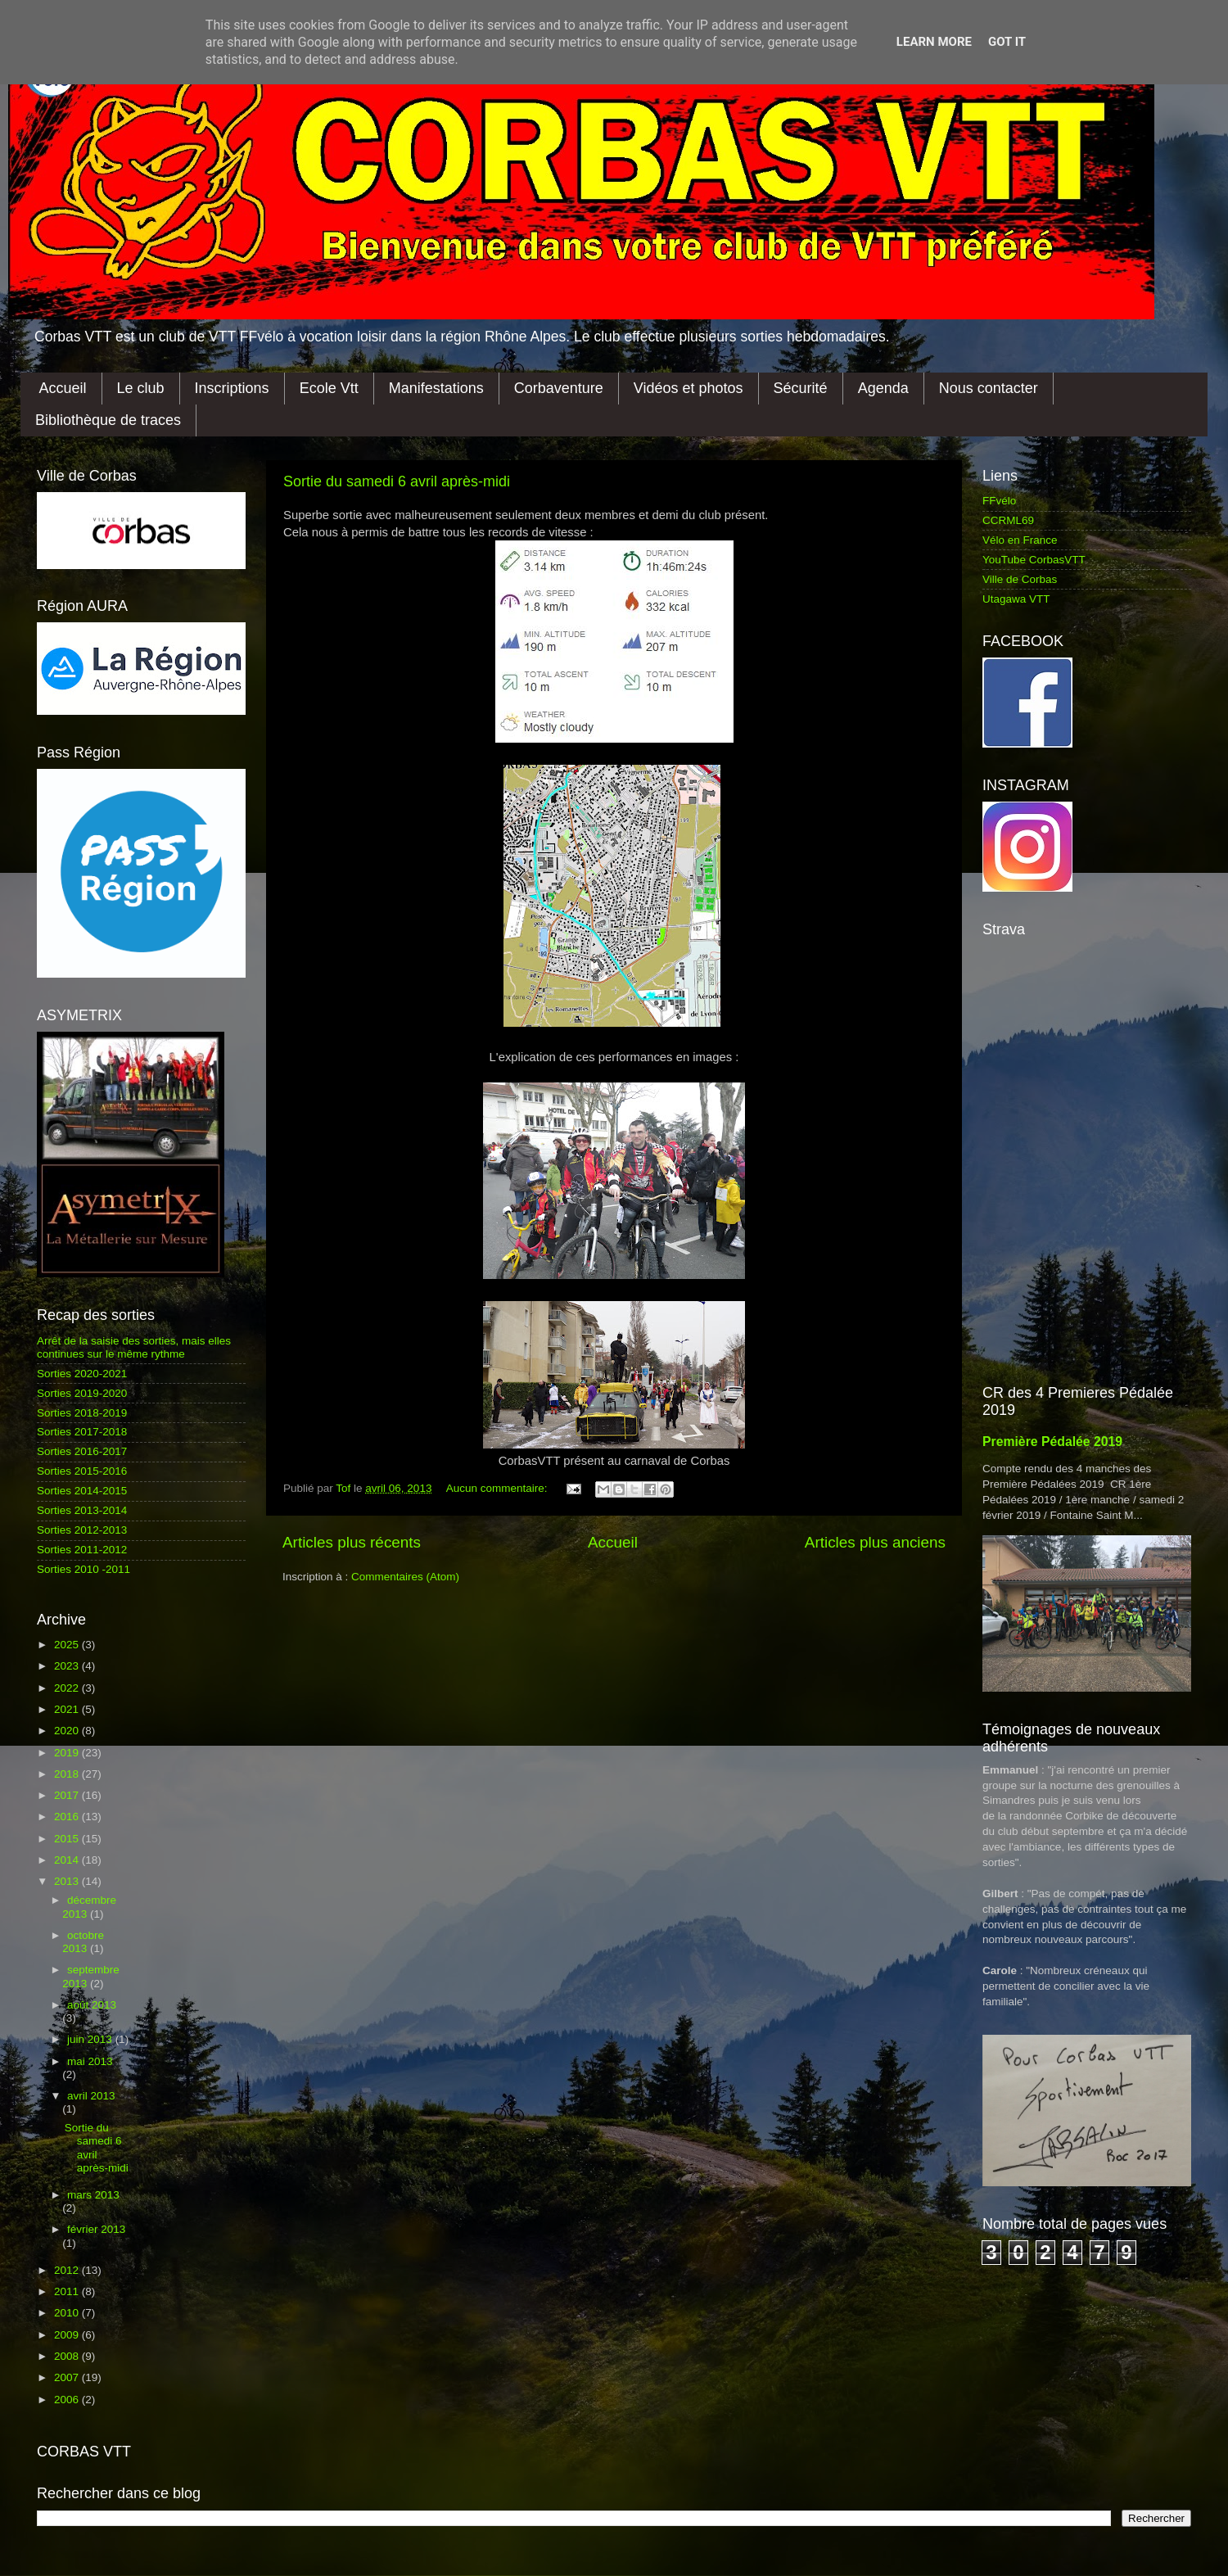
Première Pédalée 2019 (1052, 1441)
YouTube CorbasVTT (1034, 560)
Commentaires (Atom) (405, 1576)
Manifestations (436, 388)
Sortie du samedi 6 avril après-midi (396, 481)
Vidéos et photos (688, 388)
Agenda (883, 388)
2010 (68, 2313)
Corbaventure (558, 388)
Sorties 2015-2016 (82, 1471)
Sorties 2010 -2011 (83, 1569)
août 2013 (91, 2005)
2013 (68, 1881)
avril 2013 (91, 2096)
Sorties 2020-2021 (82, 1373)
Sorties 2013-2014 (82, 1510)
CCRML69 (1008, 520)
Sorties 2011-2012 (82, 1549)
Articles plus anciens (875, 1542)
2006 (68, 2399)
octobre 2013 (83, 1942)
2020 (68, 1730)
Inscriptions (232, 388)
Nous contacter (988, 388)
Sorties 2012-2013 (82, 1530)
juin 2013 (91, 2039)
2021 (68, 1709)
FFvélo (999, 501)
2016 (68, 1816)
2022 (68, 1688)
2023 (68, 1666)
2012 (68, 2270)
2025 (68, 1644)
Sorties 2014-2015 (82, 1491)
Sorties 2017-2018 (82, 1432)
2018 (68, 1774)
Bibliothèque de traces (108, 420)
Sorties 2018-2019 (82, 1413)
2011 (68, 2291)
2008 (68, 2356)
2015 (68, 1839)
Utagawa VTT (1016, 599)
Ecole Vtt (329, 388)
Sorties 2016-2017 (82, 1451)
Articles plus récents (351, 1542)
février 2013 (96, 2229)
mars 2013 (93, 2195)
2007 (68, 2377)
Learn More (934, 41)
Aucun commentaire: (498, 1488)
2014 (68, 1860)
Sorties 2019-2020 (82, 1393)
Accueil (63, 388)
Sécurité (801, 388)
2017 (68, 1795)
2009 (68, 2335)
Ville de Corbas (1019, 579)
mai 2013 (90, 2061)
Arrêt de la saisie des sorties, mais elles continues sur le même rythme (134, 1347)
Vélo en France (1020, 540)
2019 (68, 1753)
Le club (141, 388)
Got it (1007, 41)
